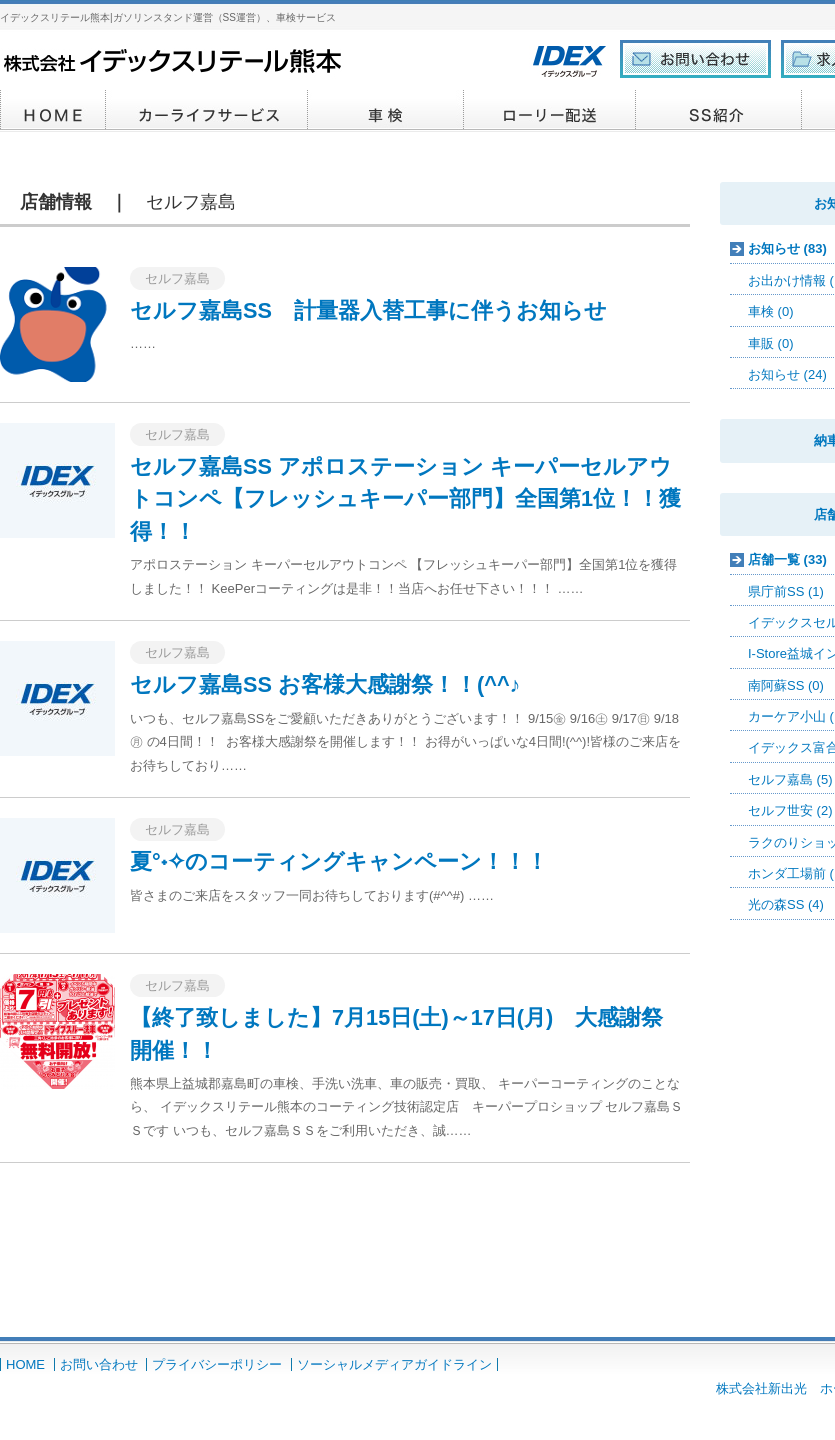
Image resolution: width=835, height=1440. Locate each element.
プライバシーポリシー (217, 1364)
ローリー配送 (550, 111)
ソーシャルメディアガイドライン (394, 1364)
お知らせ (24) (787, 374)
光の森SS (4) (786, 904)
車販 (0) (771, 343)
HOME (53, 111)
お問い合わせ (99, 1364)
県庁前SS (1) (786, 591)
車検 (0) (771, 311)
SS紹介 (719, 111)
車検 (386, 111)
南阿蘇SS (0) (786, 685)
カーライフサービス (207, 111)
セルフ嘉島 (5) (790, 779)
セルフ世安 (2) (790, 810)
